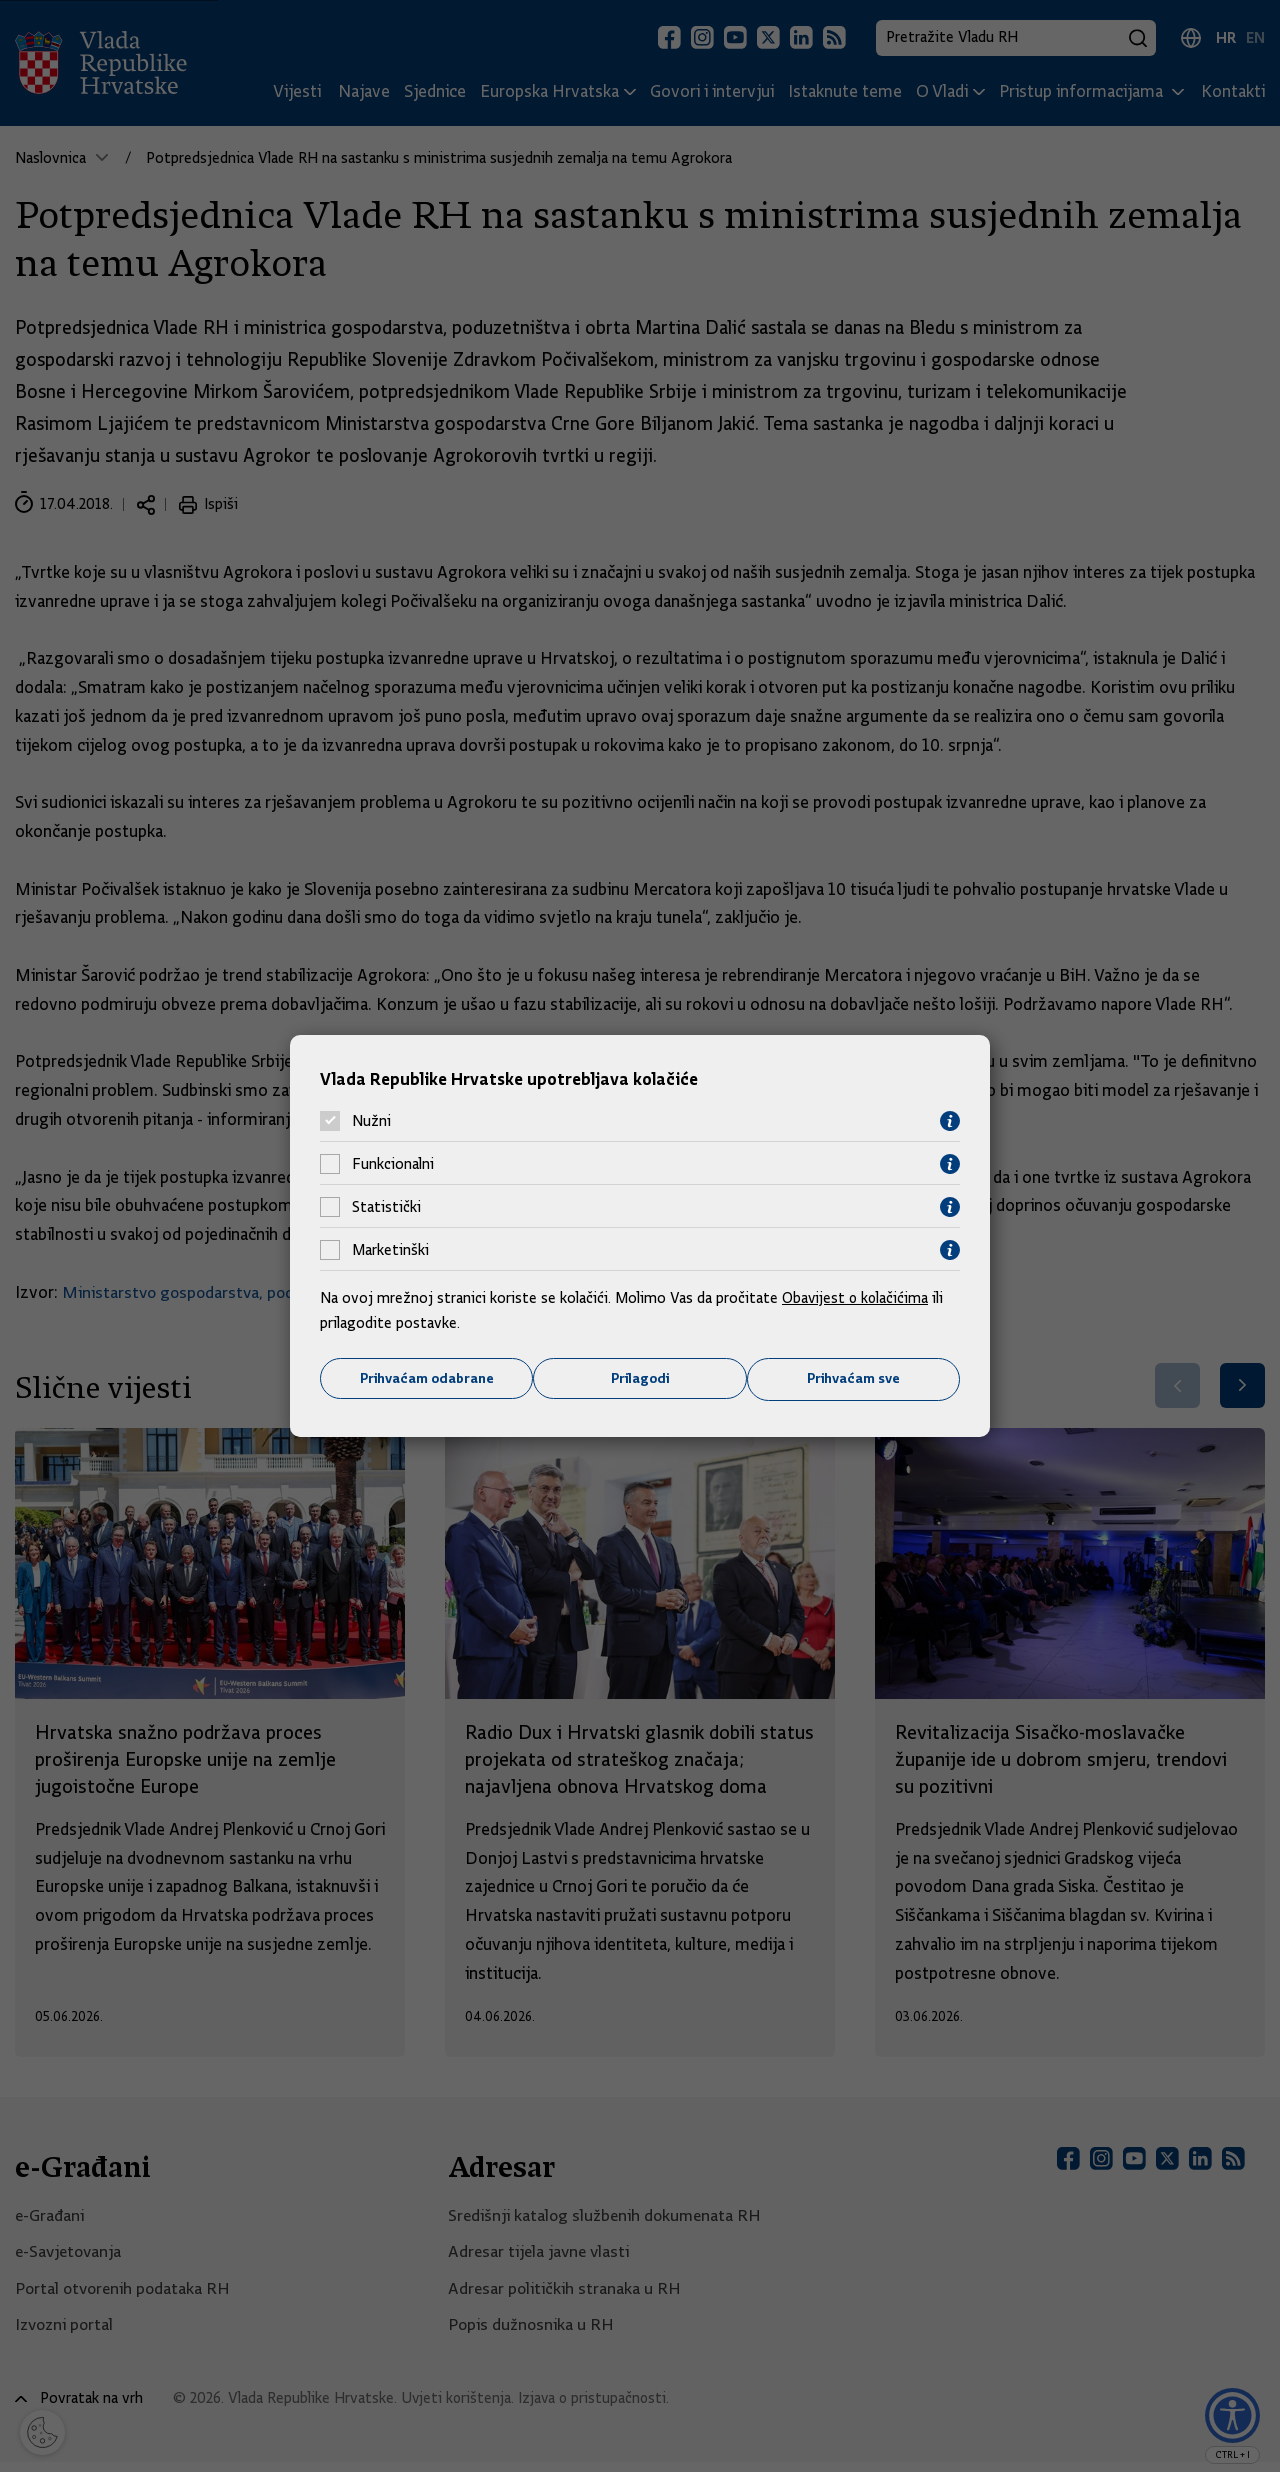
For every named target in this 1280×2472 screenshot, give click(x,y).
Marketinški (390, 1250)
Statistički (386, 1207)
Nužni (371, 1121)
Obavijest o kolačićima (857, 1297)
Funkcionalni (393, 1164)
